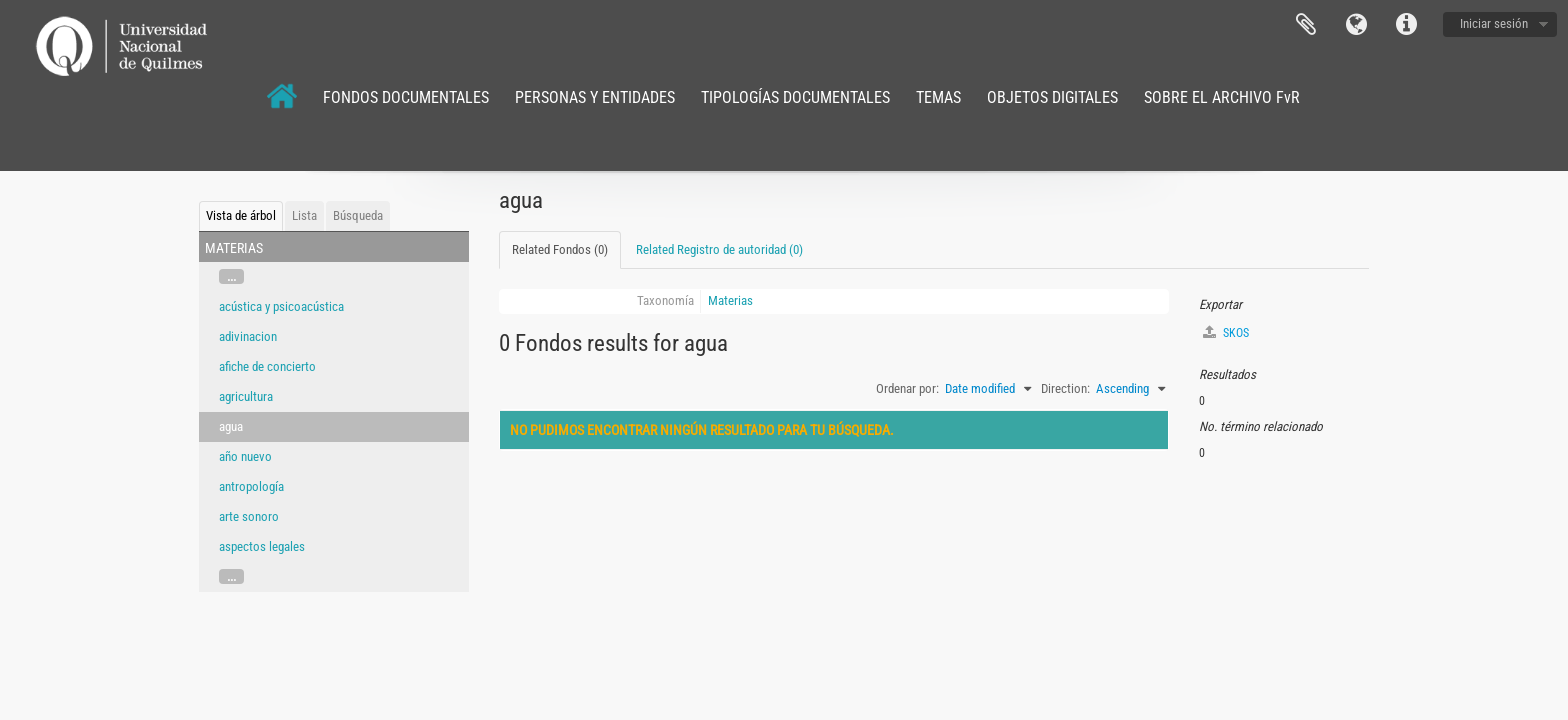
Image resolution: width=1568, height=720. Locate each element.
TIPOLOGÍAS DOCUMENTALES (795, 97)
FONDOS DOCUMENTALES (406, 97)
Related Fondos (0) (560, 249)
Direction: (1065, 388)
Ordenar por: (907, 388)
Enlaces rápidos (1406, 25)
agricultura (246, 396)
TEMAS (938, 97)
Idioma (1356, 25)
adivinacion (248, 336)
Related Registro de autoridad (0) (719, 249)
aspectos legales (262, 546)
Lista (304, 215)
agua (231, 426)
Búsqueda (358, 215)
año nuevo (245, 456)
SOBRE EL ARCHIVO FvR (1222, 97)
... (231, 276)
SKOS (1226, 332)
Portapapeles (1306, 25)
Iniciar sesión (1494, 23)
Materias (730, 300)
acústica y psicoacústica (281, 306)
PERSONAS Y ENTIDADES (595, 97)
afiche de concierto (267, 366)
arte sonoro (249, 516)
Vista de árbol (241, 215)
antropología (251, 486)
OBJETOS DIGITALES (1052, 97)
